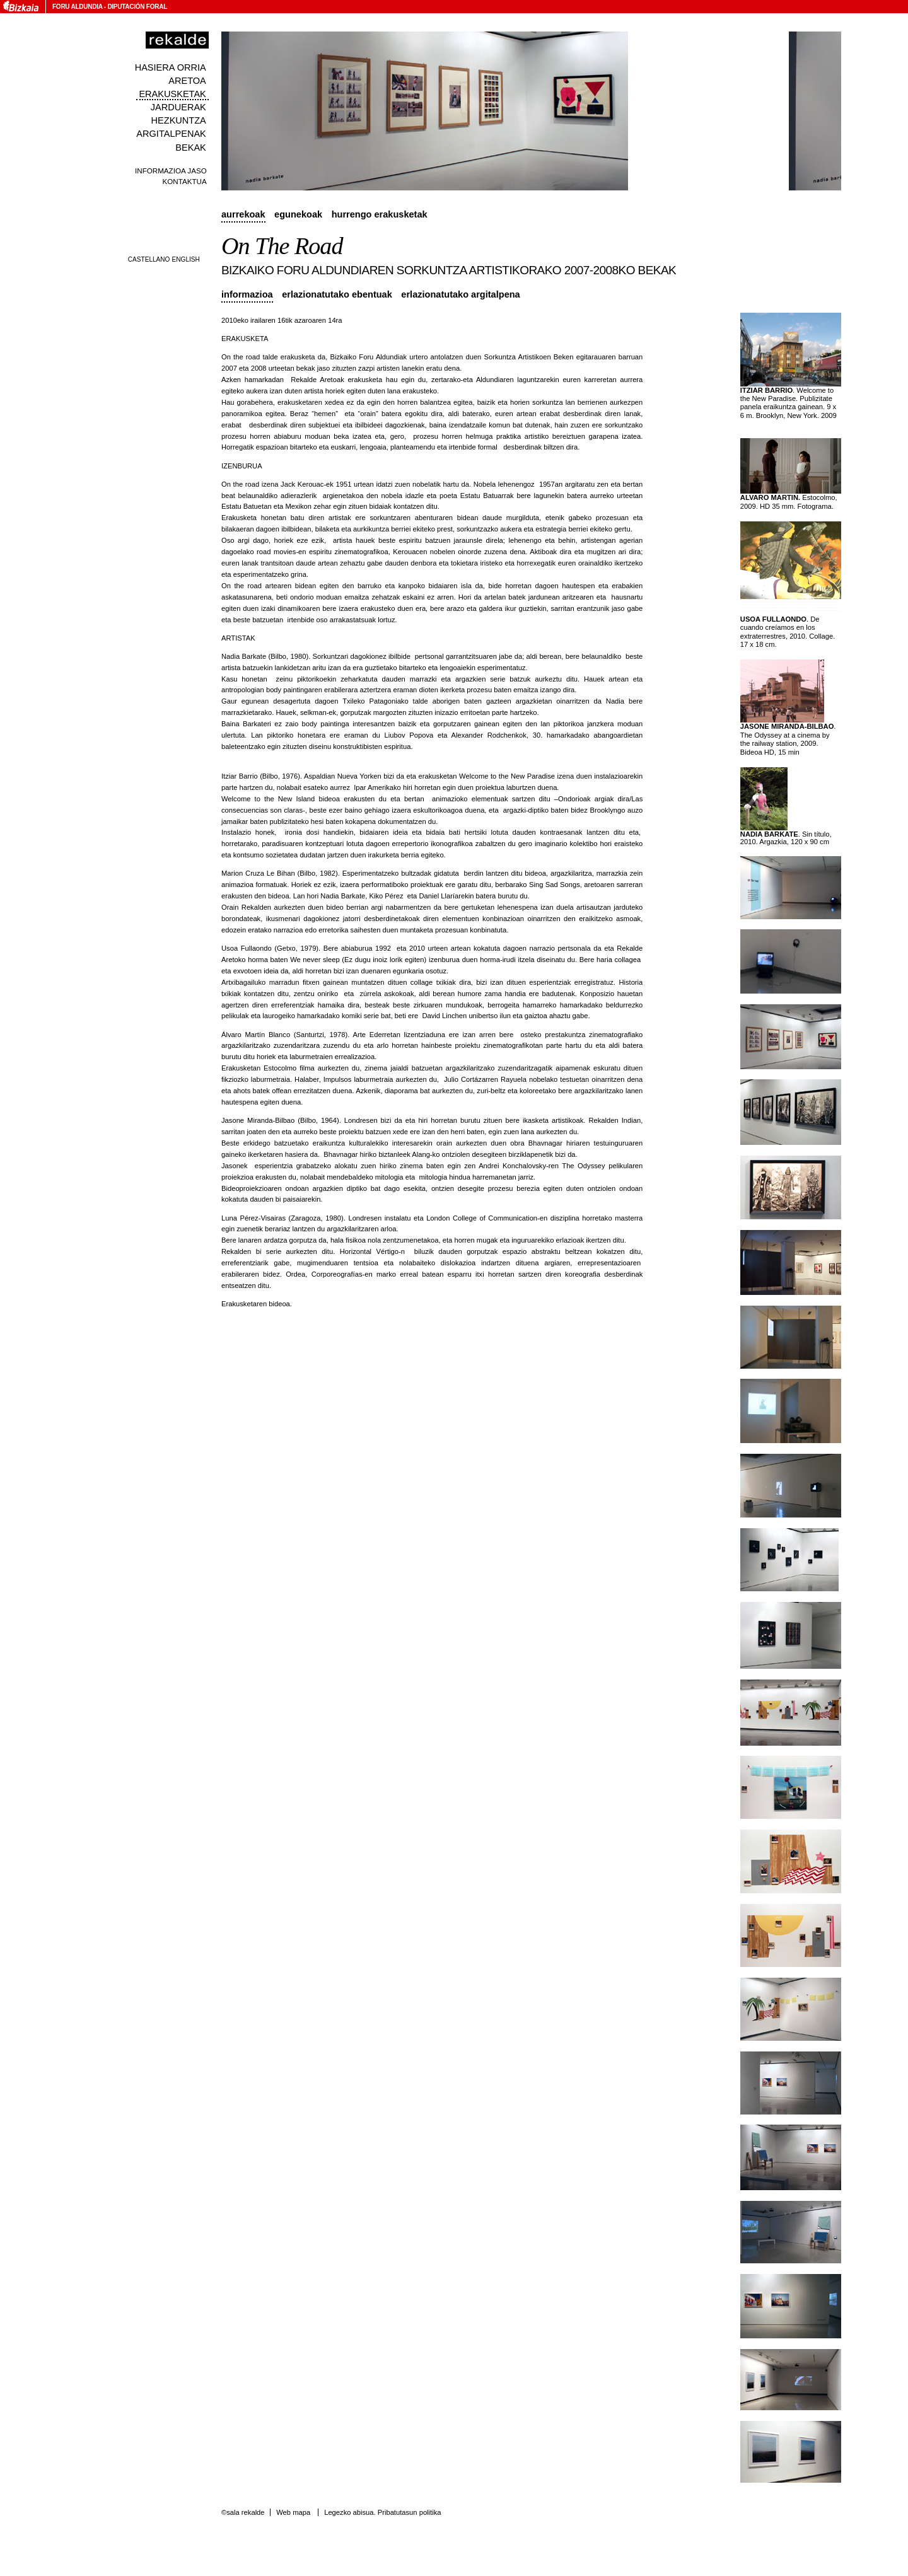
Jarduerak (178, 107)
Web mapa (293, 2512)
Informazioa (247, 294)
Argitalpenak (171, 134)
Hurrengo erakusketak (380, 214)
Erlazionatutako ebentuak (337, 294)
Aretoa (187, 81)
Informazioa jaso (171, 170)
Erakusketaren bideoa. (256, 1304)
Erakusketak (172, 94)
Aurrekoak (243, 214)
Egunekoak (298, 214)
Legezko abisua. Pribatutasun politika (382, 2512)
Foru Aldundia (77, 6)
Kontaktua (185, 181)
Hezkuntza (178, 120)
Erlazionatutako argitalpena (460, 294)
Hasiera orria (170, 67)
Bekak (190, 147)
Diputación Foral (137, 6)
